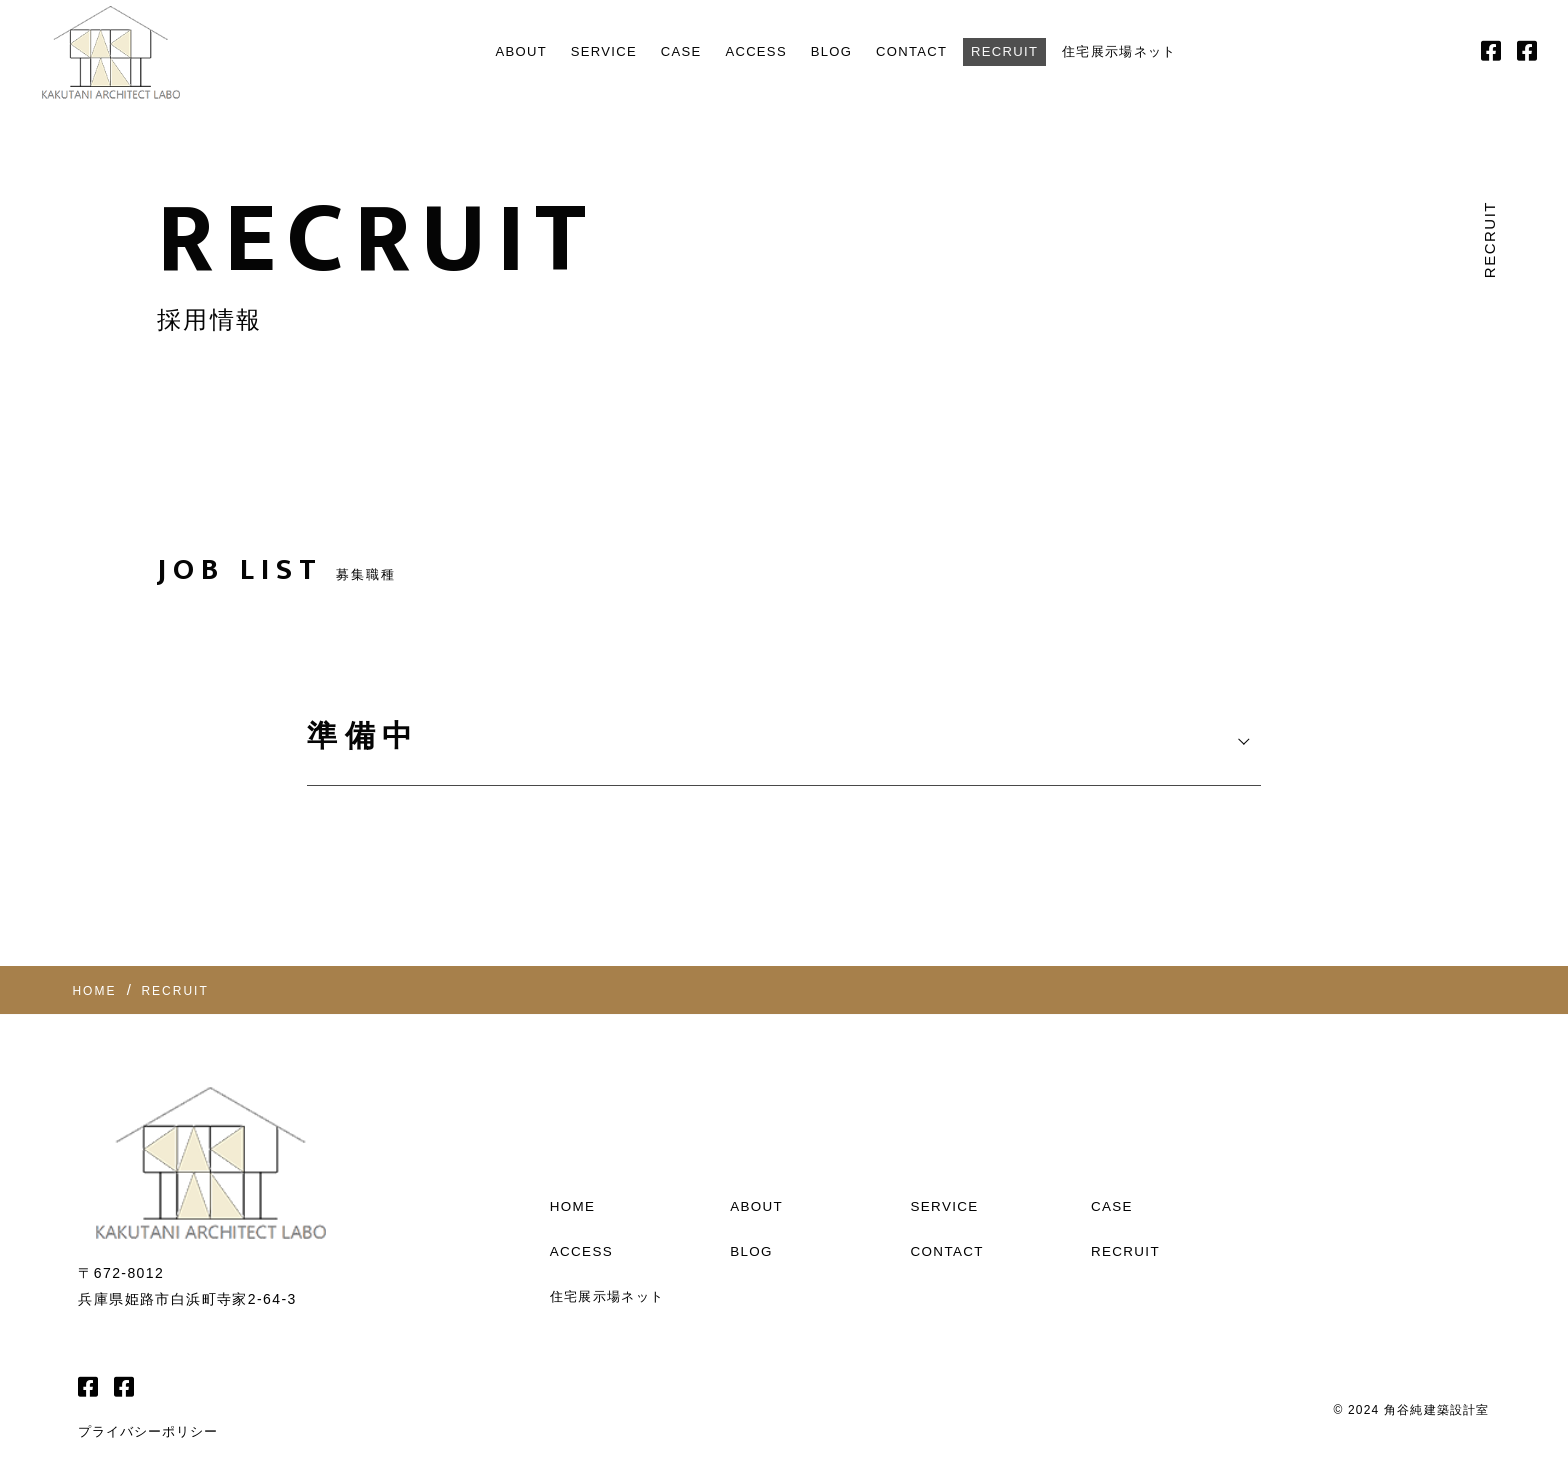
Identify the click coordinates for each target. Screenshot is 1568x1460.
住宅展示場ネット (1149, 51)
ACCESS (745, 51)
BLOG (829, 51)
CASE (663, 51)
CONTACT (917, 51)
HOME (574, 1149)
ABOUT (486, 51)
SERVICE (578, 51)
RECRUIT (1020, 51)
